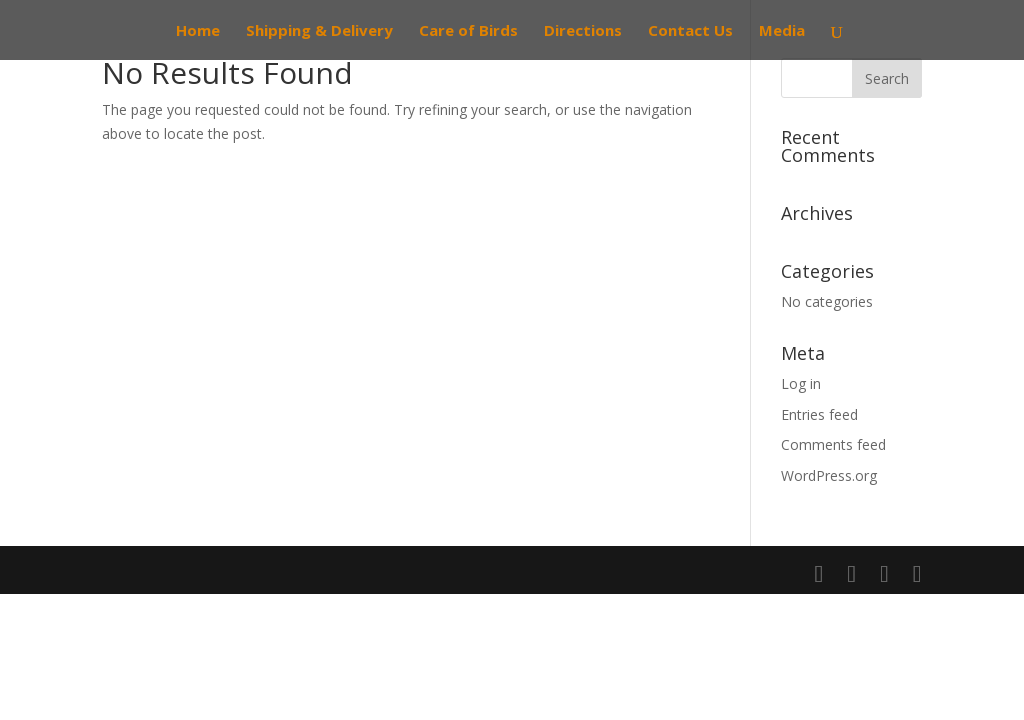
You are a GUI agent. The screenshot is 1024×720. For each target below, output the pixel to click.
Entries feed (819, 414)
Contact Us (690, 31)
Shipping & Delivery (319, 31)
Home (198, 31)
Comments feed (833, 444)
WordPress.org (829, 475)
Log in (801, 383)
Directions (583, 31)
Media (782, 31)
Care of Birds (468, 31)
